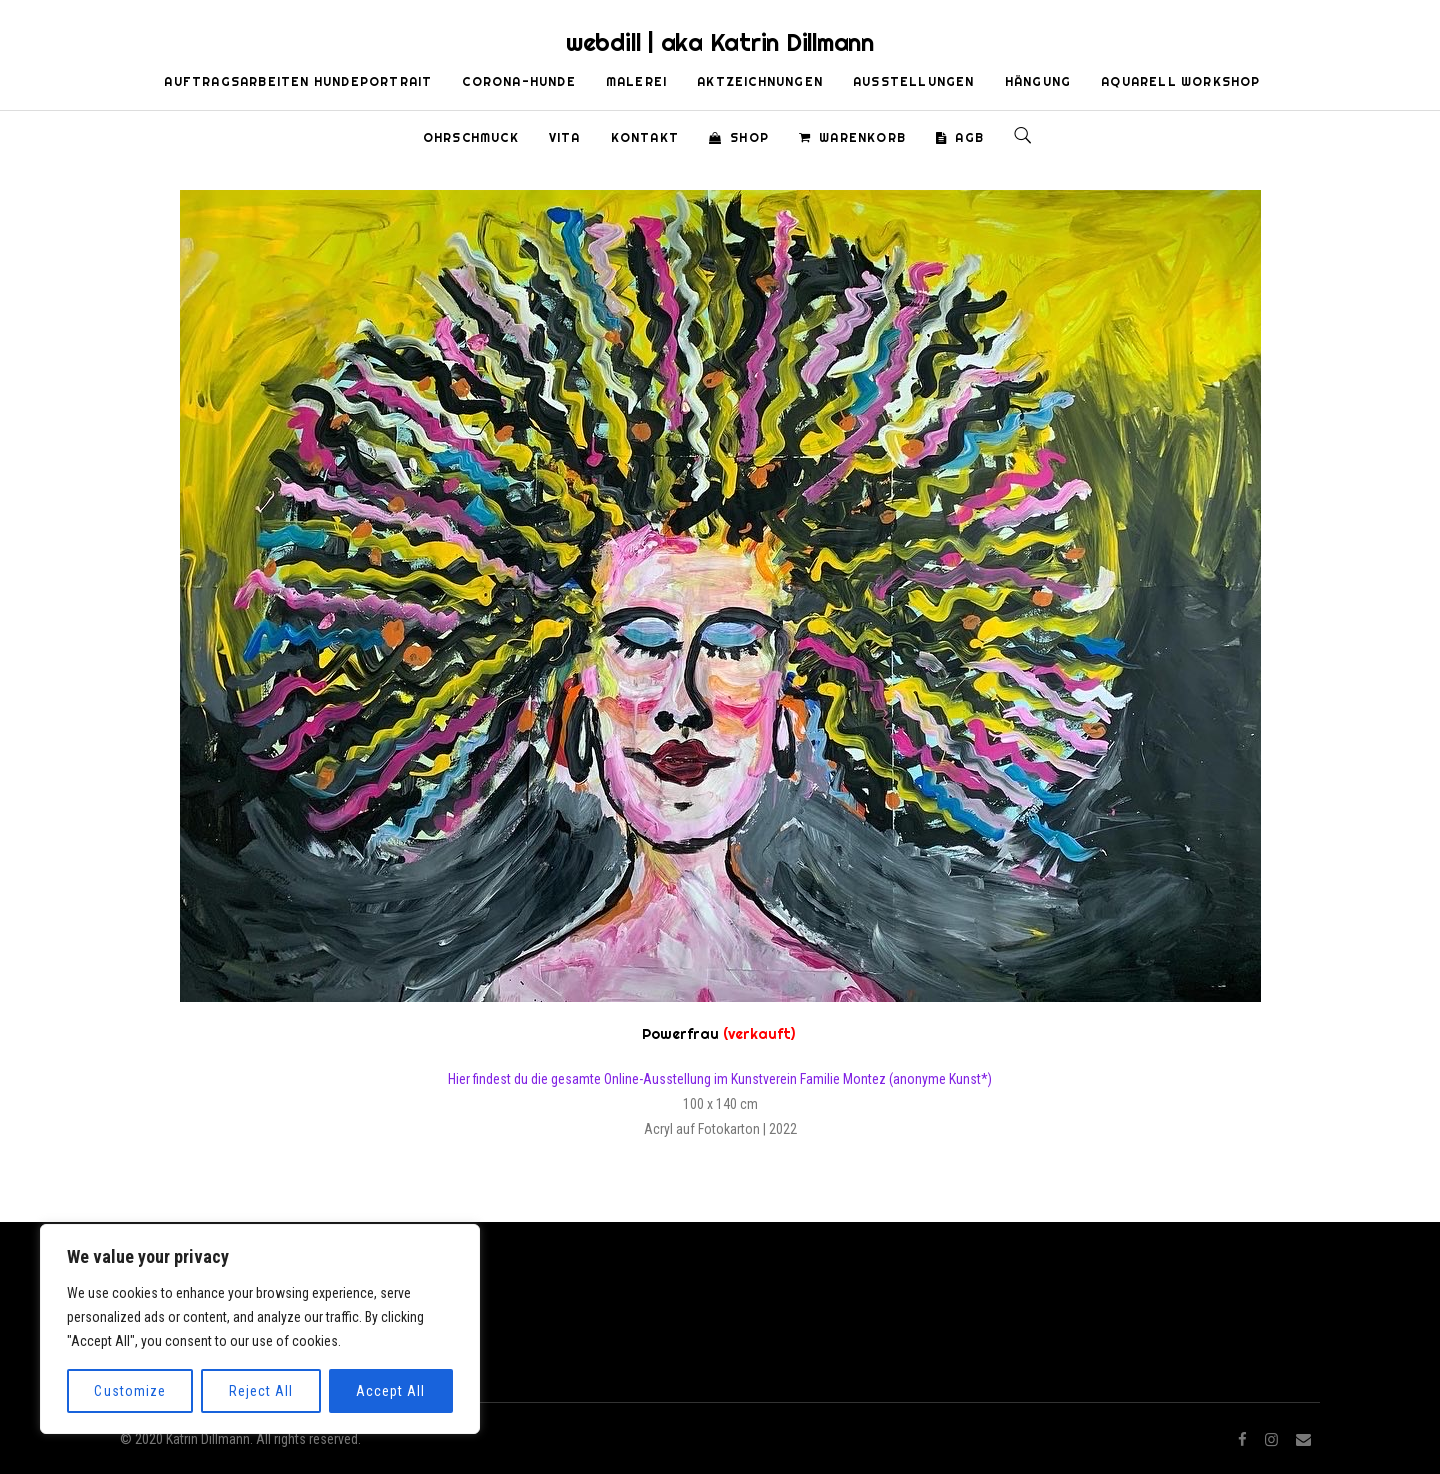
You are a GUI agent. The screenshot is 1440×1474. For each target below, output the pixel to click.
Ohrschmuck (471, 137)
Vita (565, 137)
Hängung (1038, 81)
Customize (129, 1391)
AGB (960, 137)
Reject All (261, 1391)
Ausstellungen (914, 81)
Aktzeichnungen (760, 81)
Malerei (636, 81)
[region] (260, 1329)
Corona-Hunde (518, 81)
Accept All (391, 1391)
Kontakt (645, 137)
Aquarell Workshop (1180, 81)
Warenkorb (852, 137)
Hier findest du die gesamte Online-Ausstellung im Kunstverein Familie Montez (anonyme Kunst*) (720, 1079)
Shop (739, 137)
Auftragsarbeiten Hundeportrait (298, 81)
